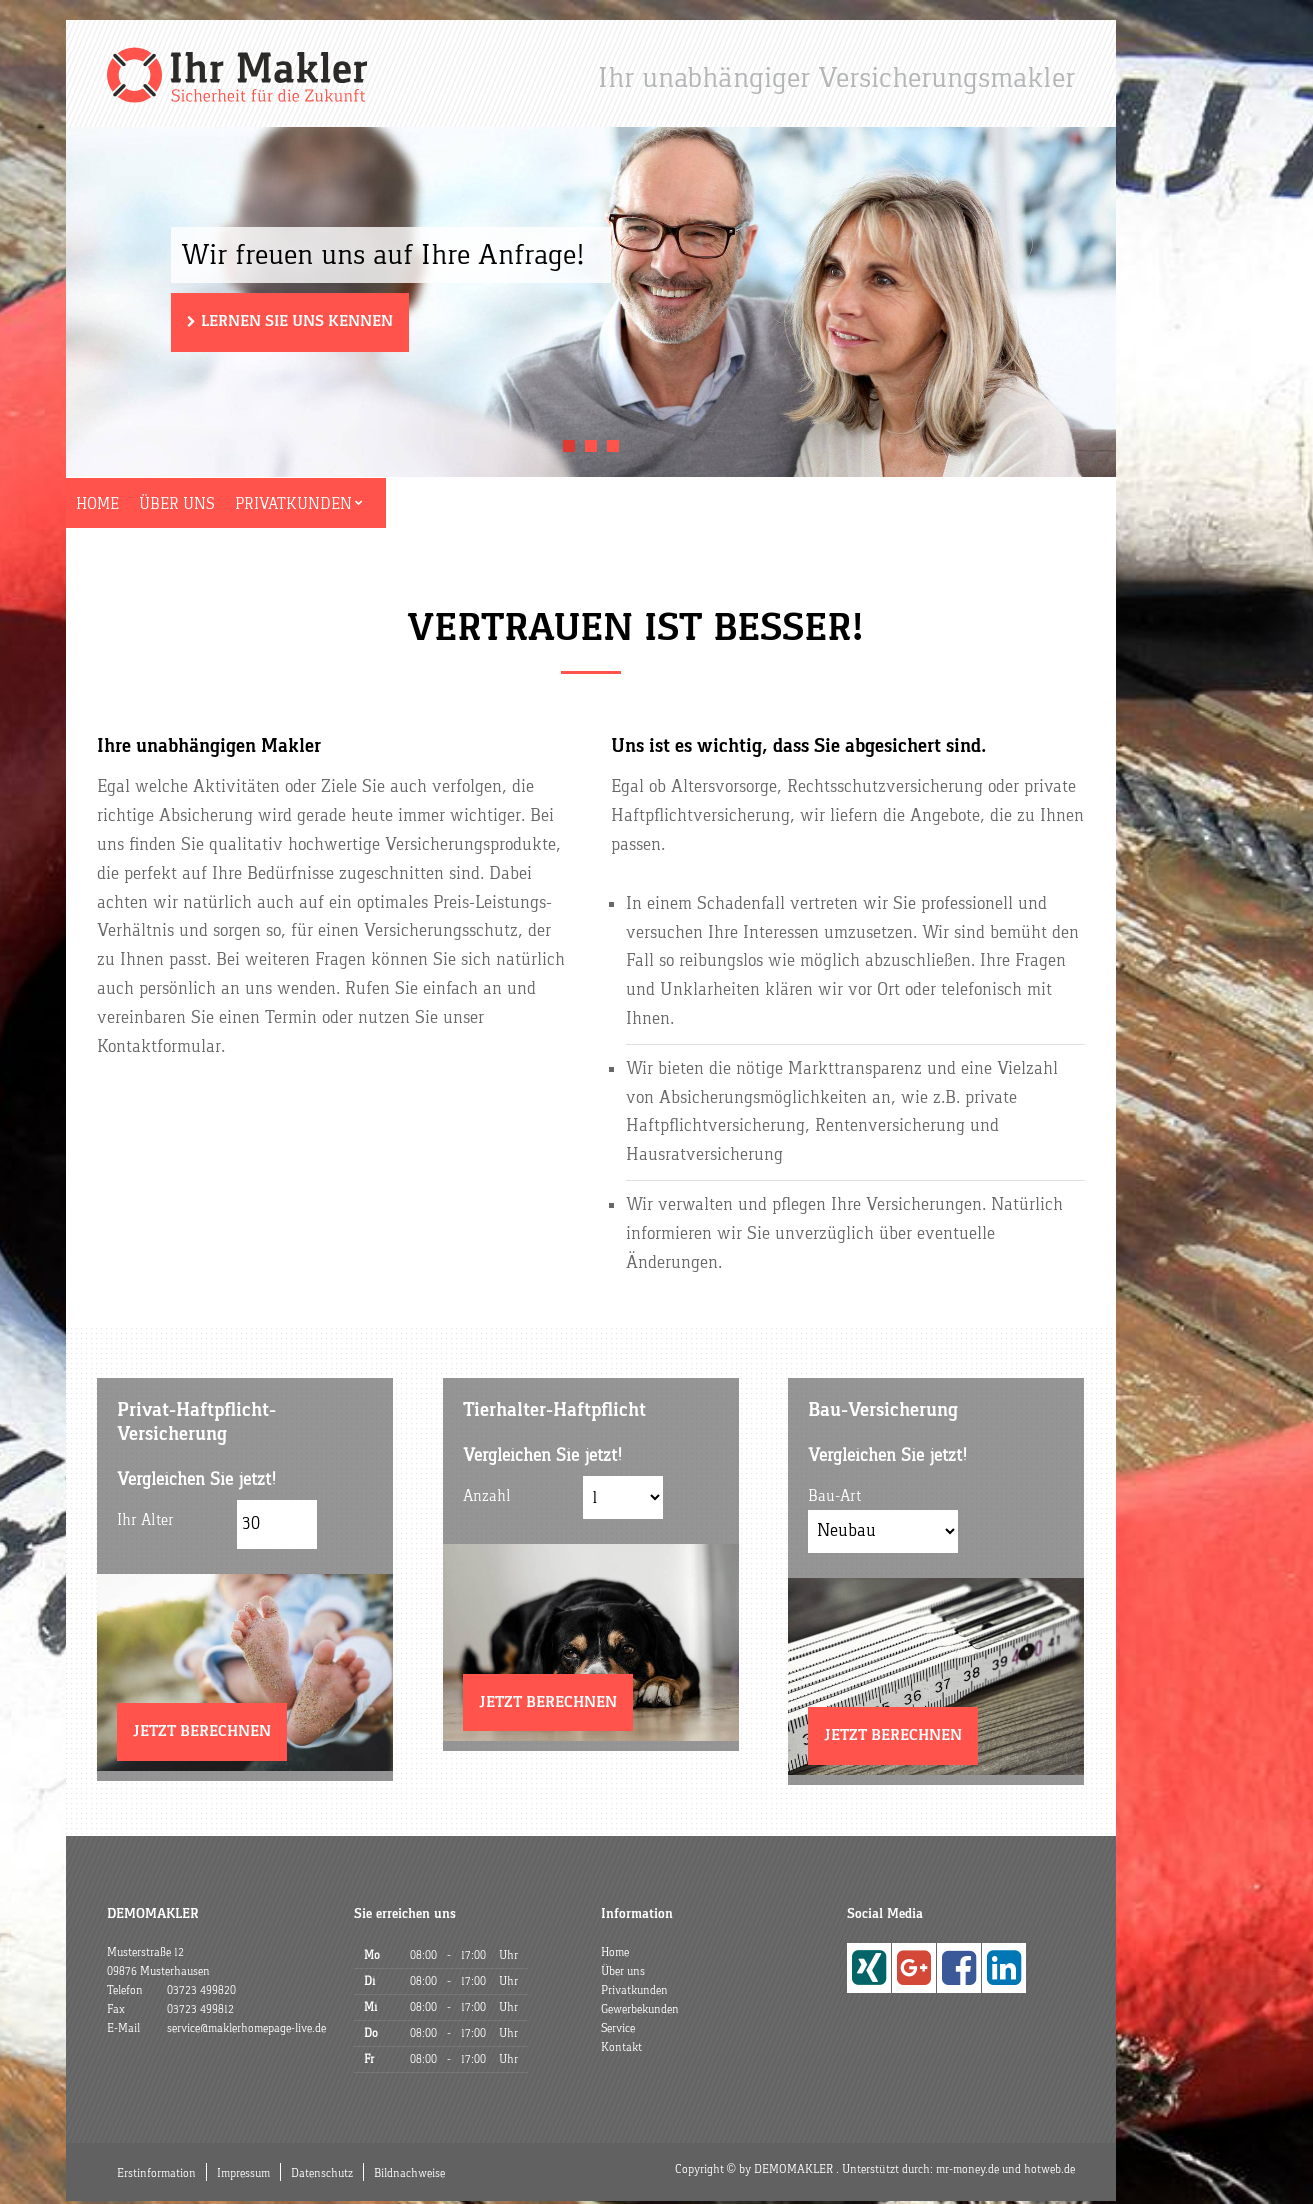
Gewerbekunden (485, 506)
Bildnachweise (409, 2176)
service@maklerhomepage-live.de (246, 2031)
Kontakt (699, 506)
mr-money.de (967, 2172)
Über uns (214, 506)
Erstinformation (156, 2176)
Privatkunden (334, 506)
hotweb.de (1049, 2172)
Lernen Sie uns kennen (297, 324)
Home (130, 506)
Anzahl (487, 1499)
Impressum (243, 2176)
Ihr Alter (145, 1523)
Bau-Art (834, 1499)
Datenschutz (322, 2176)
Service (609, 506)
